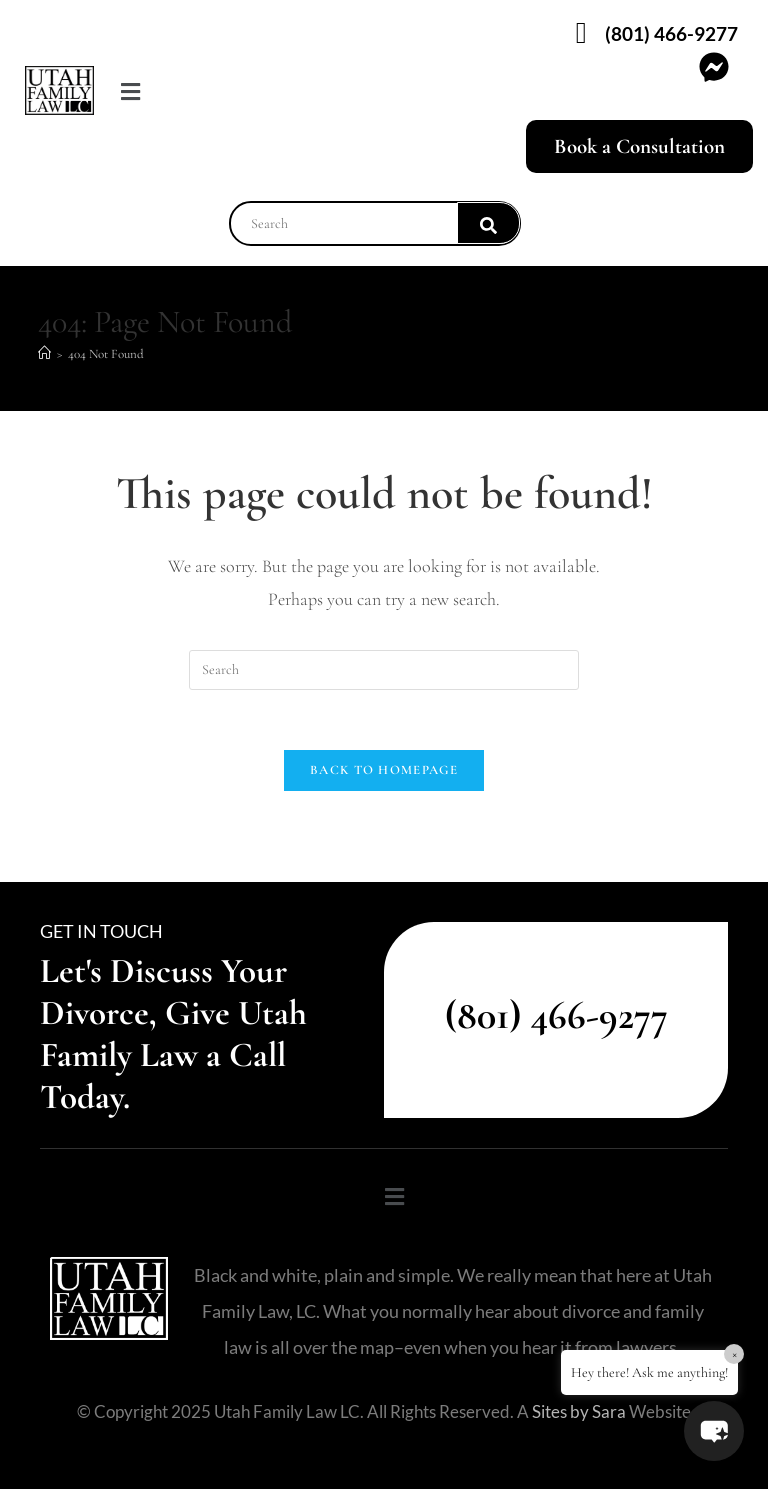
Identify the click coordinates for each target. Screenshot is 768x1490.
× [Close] (734, 1353)
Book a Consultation (639, 146)
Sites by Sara (579, 1412)
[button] (207, 92)
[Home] (44, 354)
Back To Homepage (384, 771)
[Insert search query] (384, 670)
